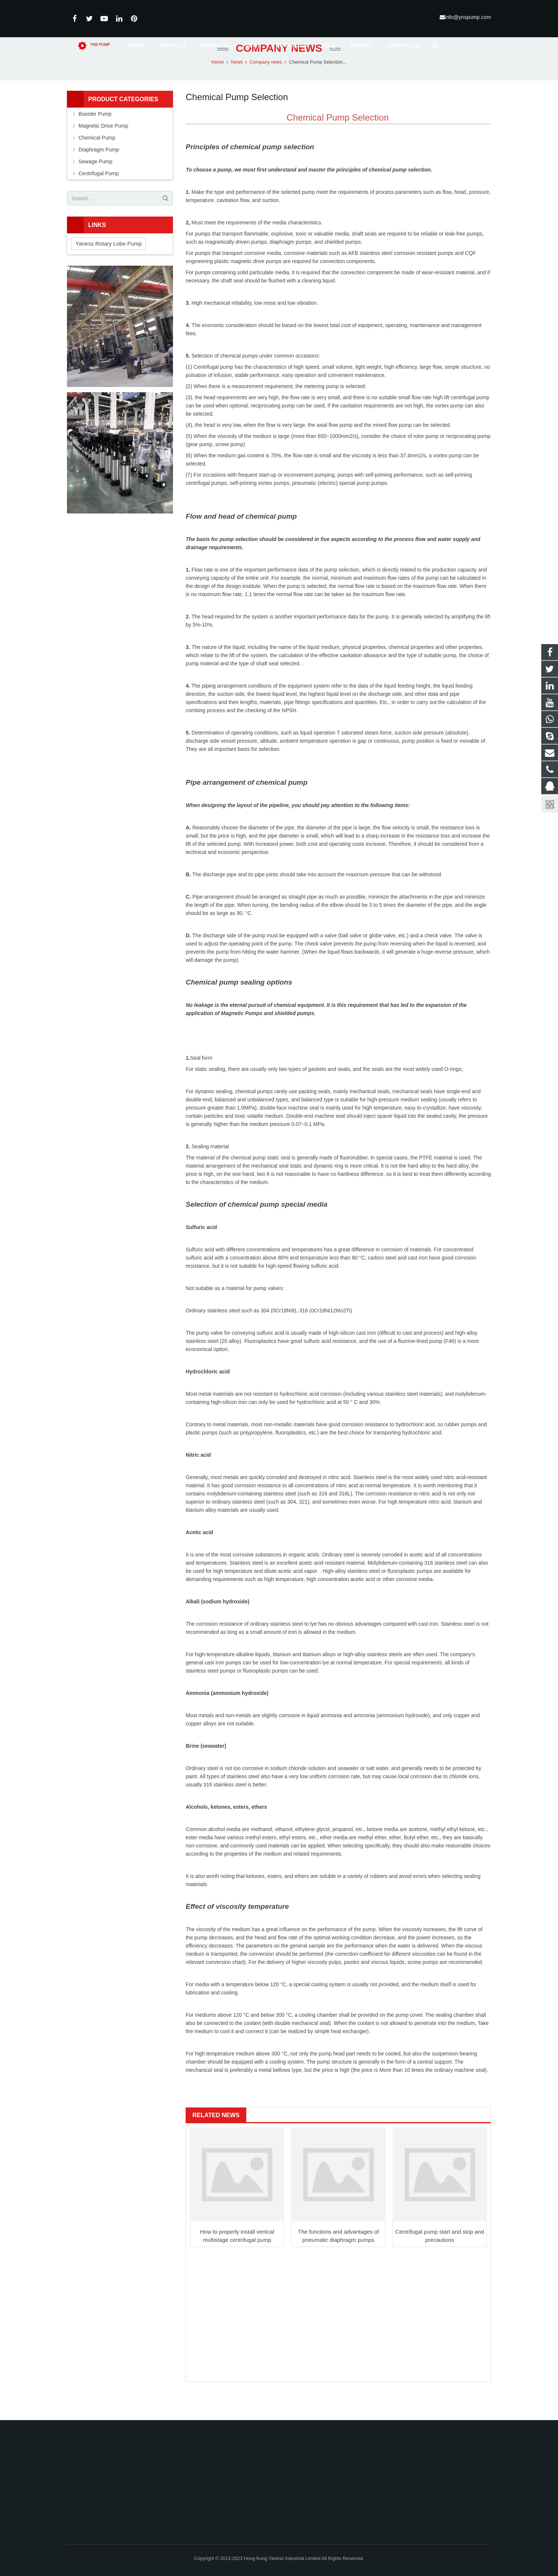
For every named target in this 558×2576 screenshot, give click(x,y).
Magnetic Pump (240, 1038)
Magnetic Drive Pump (103, 151)
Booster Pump (95, 139)
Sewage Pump (95, 187)
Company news (279, 73)
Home (217, 87)
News (237, 87)
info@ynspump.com (468, 17)
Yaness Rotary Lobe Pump (109, 269)
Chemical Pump (96, 163)
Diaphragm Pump (98, 175)
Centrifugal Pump (98, 199)
